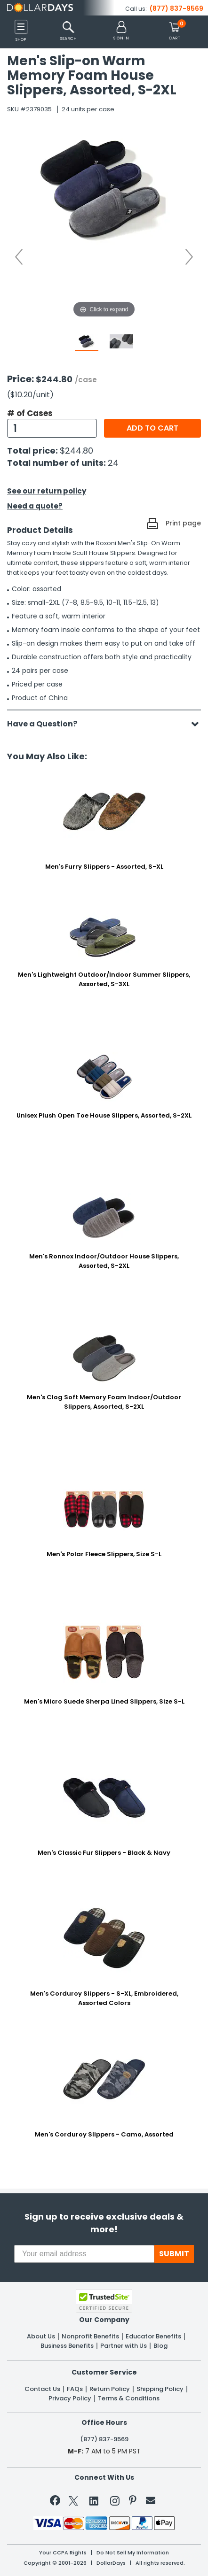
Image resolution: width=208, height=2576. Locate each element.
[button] (121, 31)
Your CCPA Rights (63, 2552)
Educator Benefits (153, 2336)
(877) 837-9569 (176, 8)
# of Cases (30, 413)
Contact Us (42, 2389)
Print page (183, 523)
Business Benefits (67, 2346)
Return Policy (109, 2389)
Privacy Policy (69, 2398)
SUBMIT (174, 2253)
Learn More (128, 2555)
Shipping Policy (160, 2389)
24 (113, 463)
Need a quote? (35, 506)
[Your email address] (84, 2254)
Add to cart (152, 428)
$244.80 (76, 450)
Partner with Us (123, 2346)
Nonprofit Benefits (90, 2336)
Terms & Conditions (129, 2398)
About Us (41, 2336)
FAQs (75, 2389)
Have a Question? (47, 723)
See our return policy (46, 491)
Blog (160, 2346)
